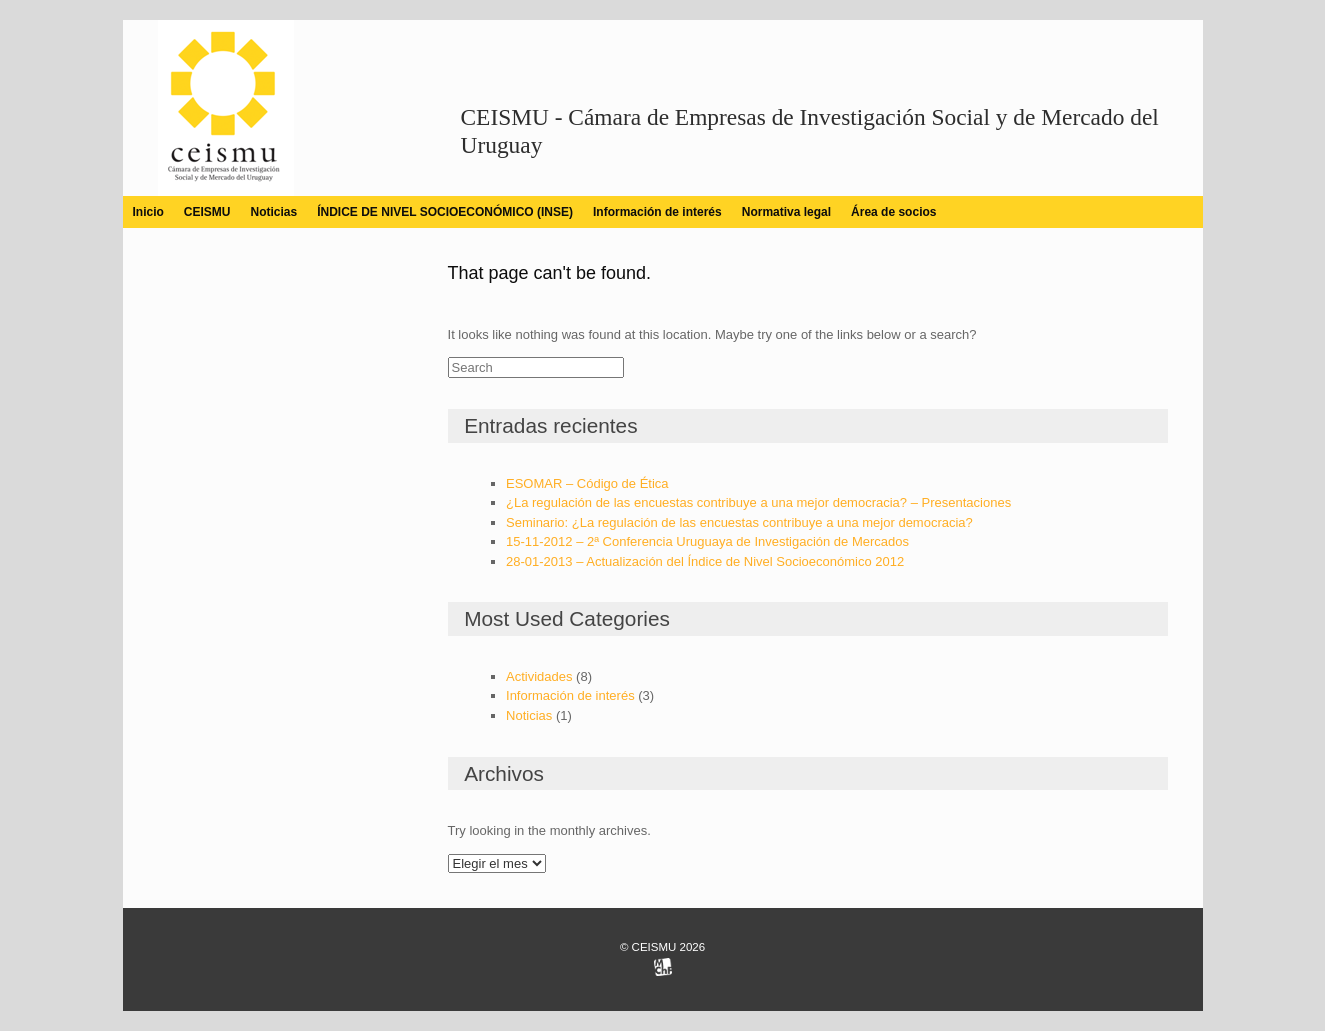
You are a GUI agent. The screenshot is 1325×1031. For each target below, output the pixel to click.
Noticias (274, 212)
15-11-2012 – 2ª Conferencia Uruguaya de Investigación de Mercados (707, 541)
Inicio (148, 212)
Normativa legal (786, 212)
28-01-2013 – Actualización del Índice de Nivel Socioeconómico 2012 (705, 561)
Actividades (539, 676)
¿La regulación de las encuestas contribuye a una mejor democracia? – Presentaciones (758, 502)
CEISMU (207, 212)
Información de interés (657, 212)
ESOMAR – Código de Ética (587, 483)
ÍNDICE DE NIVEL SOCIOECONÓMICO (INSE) (445, 212)
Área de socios (893, 212)
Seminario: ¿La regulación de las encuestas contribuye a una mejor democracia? (739, 522)
